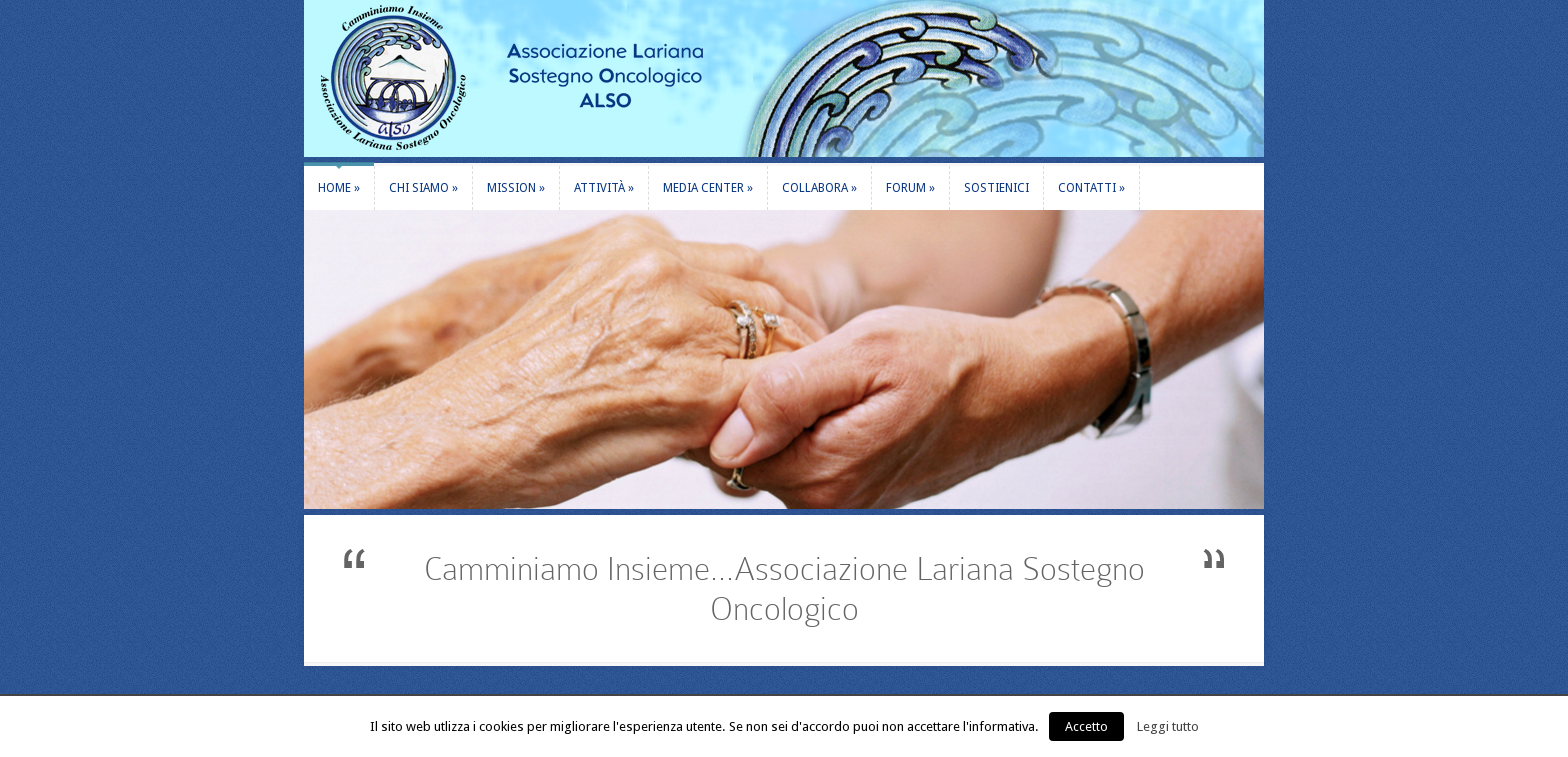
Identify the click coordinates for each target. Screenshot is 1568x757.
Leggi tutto (1168, 726)
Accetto (1086, 726)
